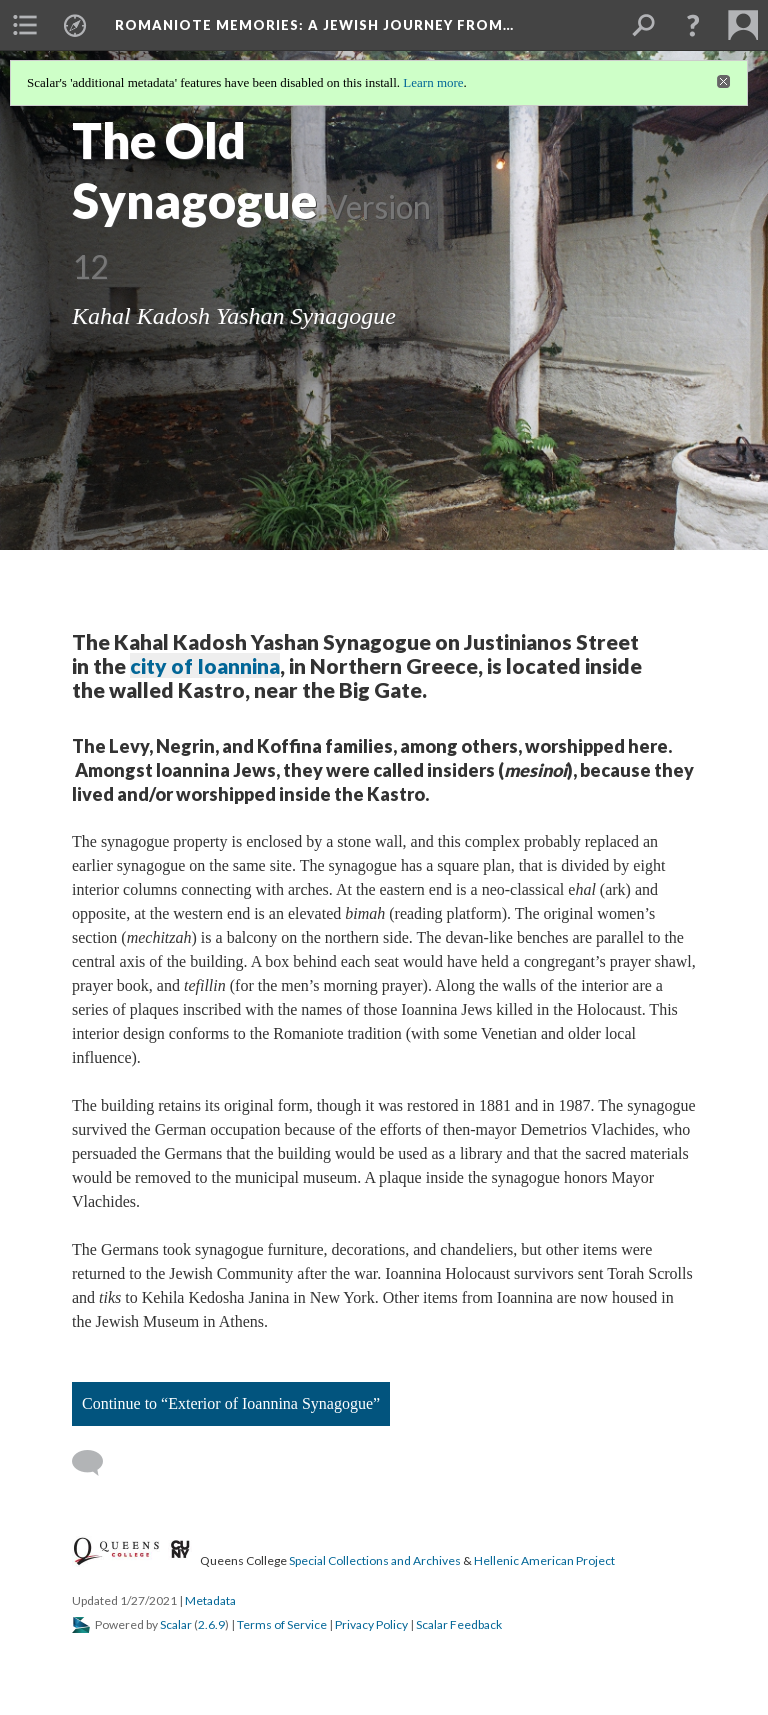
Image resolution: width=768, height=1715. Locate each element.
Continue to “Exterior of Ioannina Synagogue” (231, 1403)
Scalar (176, 1624)
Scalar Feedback (459, 1624)
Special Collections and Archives (375, 1560)
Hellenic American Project (544, 1560)
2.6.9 (211, 1624)
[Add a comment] (96, 1463)
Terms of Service (282, 1624)
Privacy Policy (371, 1624)
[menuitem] (25, 25)
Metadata (210, 1600)
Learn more (433, 82)
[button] (693, 25)
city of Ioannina (205, 665)
